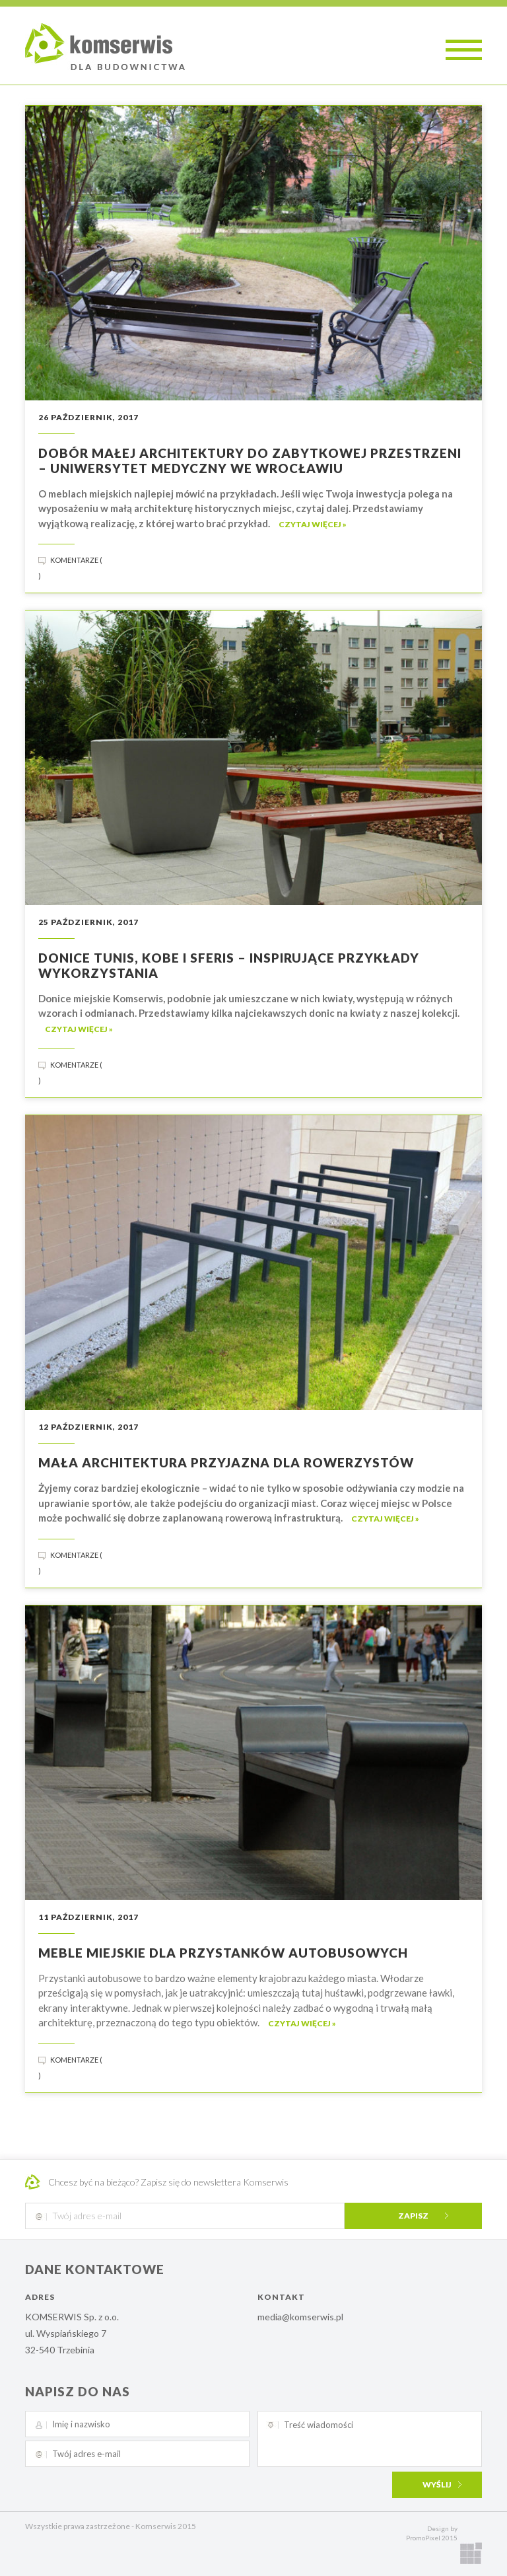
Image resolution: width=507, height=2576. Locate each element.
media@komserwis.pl (300, 2316)
